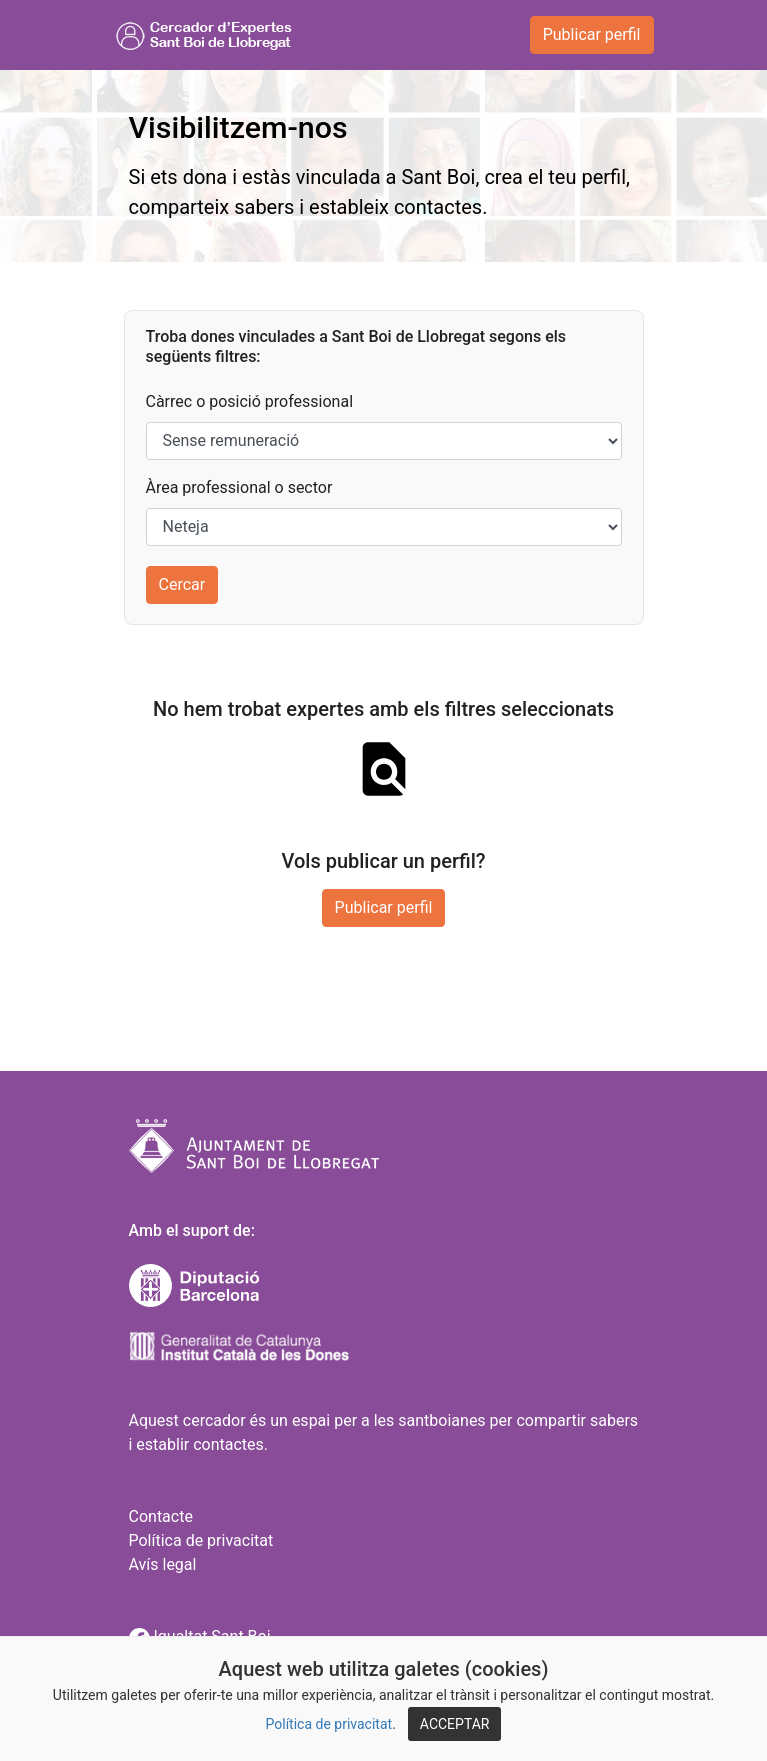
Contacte (161, 1516)
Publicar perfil (592, 34)
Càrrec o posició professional (250, 401)
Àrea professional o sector (239, 487)
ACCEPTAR (455, 1724)
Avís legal (163, 1564)
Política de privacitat (329, 1724)
